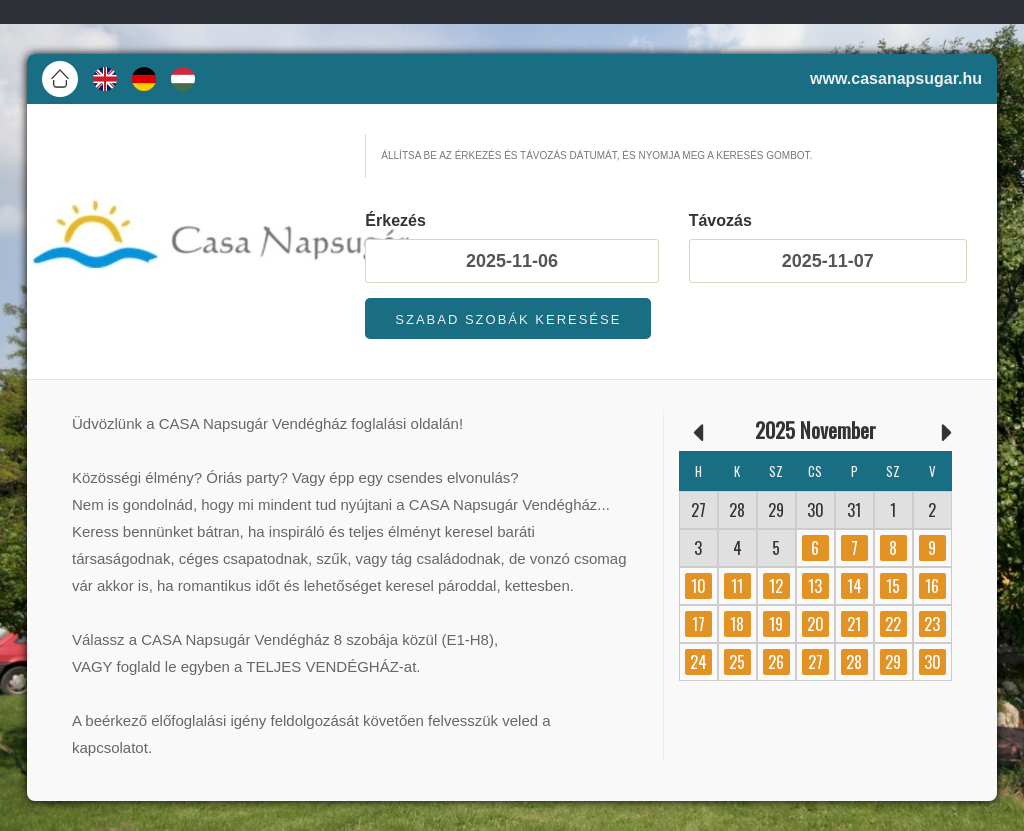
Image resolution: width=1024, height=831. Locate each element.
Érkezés (395, 221)
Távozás (720, 221)
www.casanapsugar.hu (896, 78)
